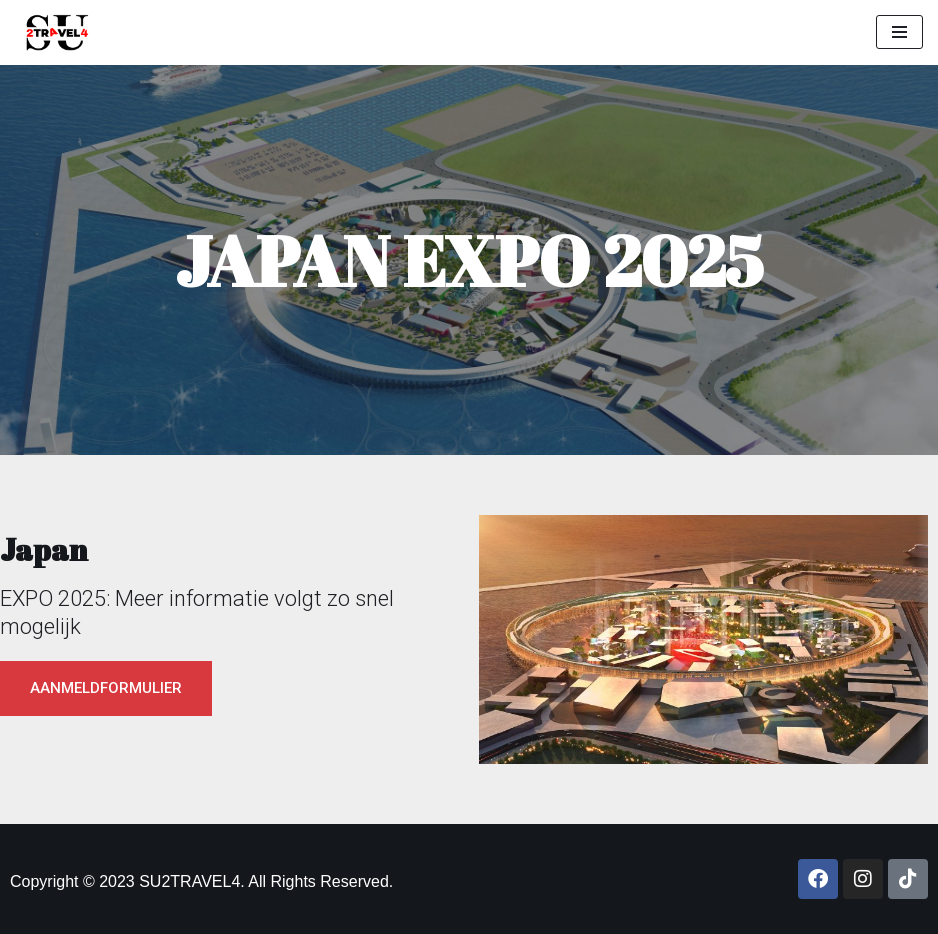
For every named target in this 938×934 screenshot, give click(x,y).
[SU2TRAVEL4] (52, 32)
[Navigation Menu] (899, 32)
